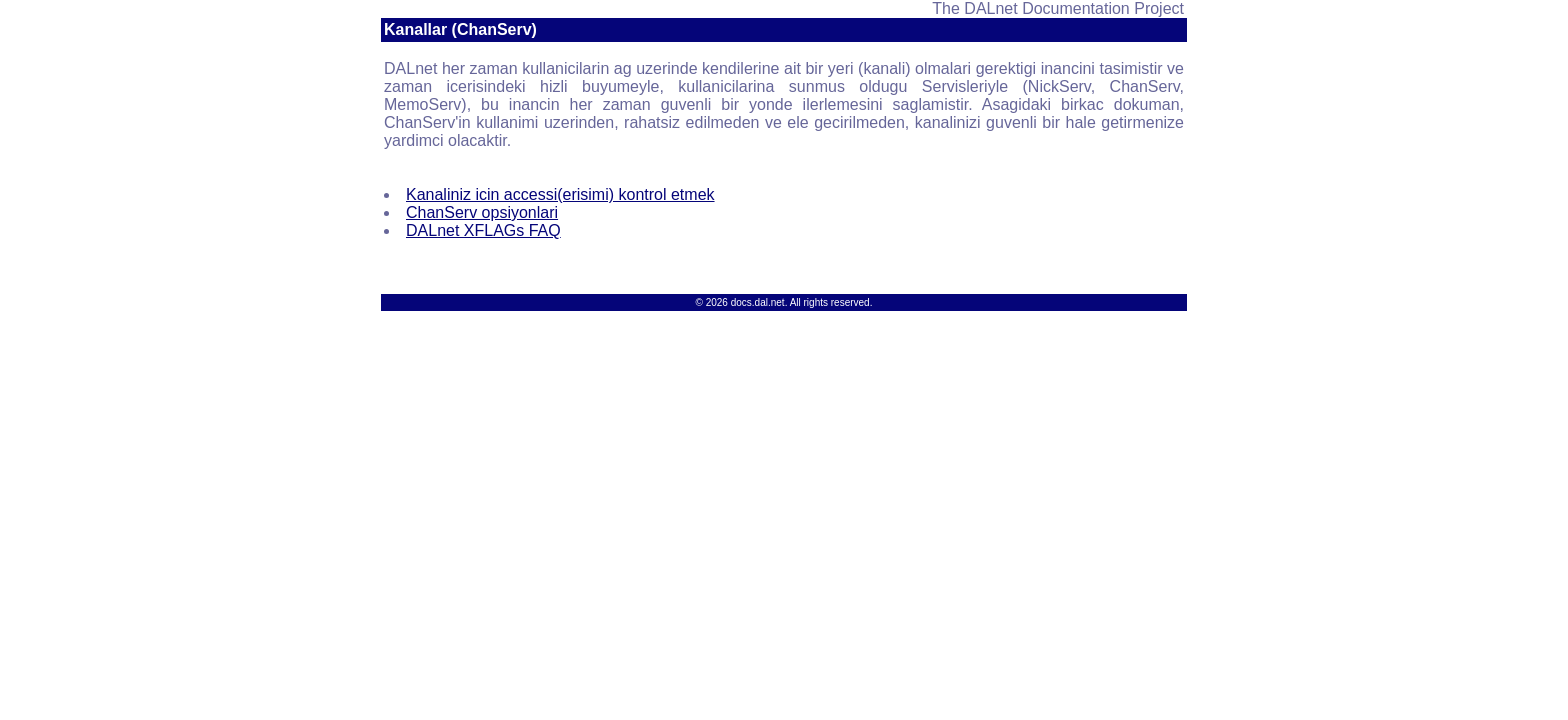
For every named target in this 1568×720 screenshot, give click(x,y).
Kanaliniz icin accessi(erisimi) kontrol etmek (560, 194)
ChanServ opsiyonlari (482, 212)
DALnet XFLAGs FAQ (483, 230)
